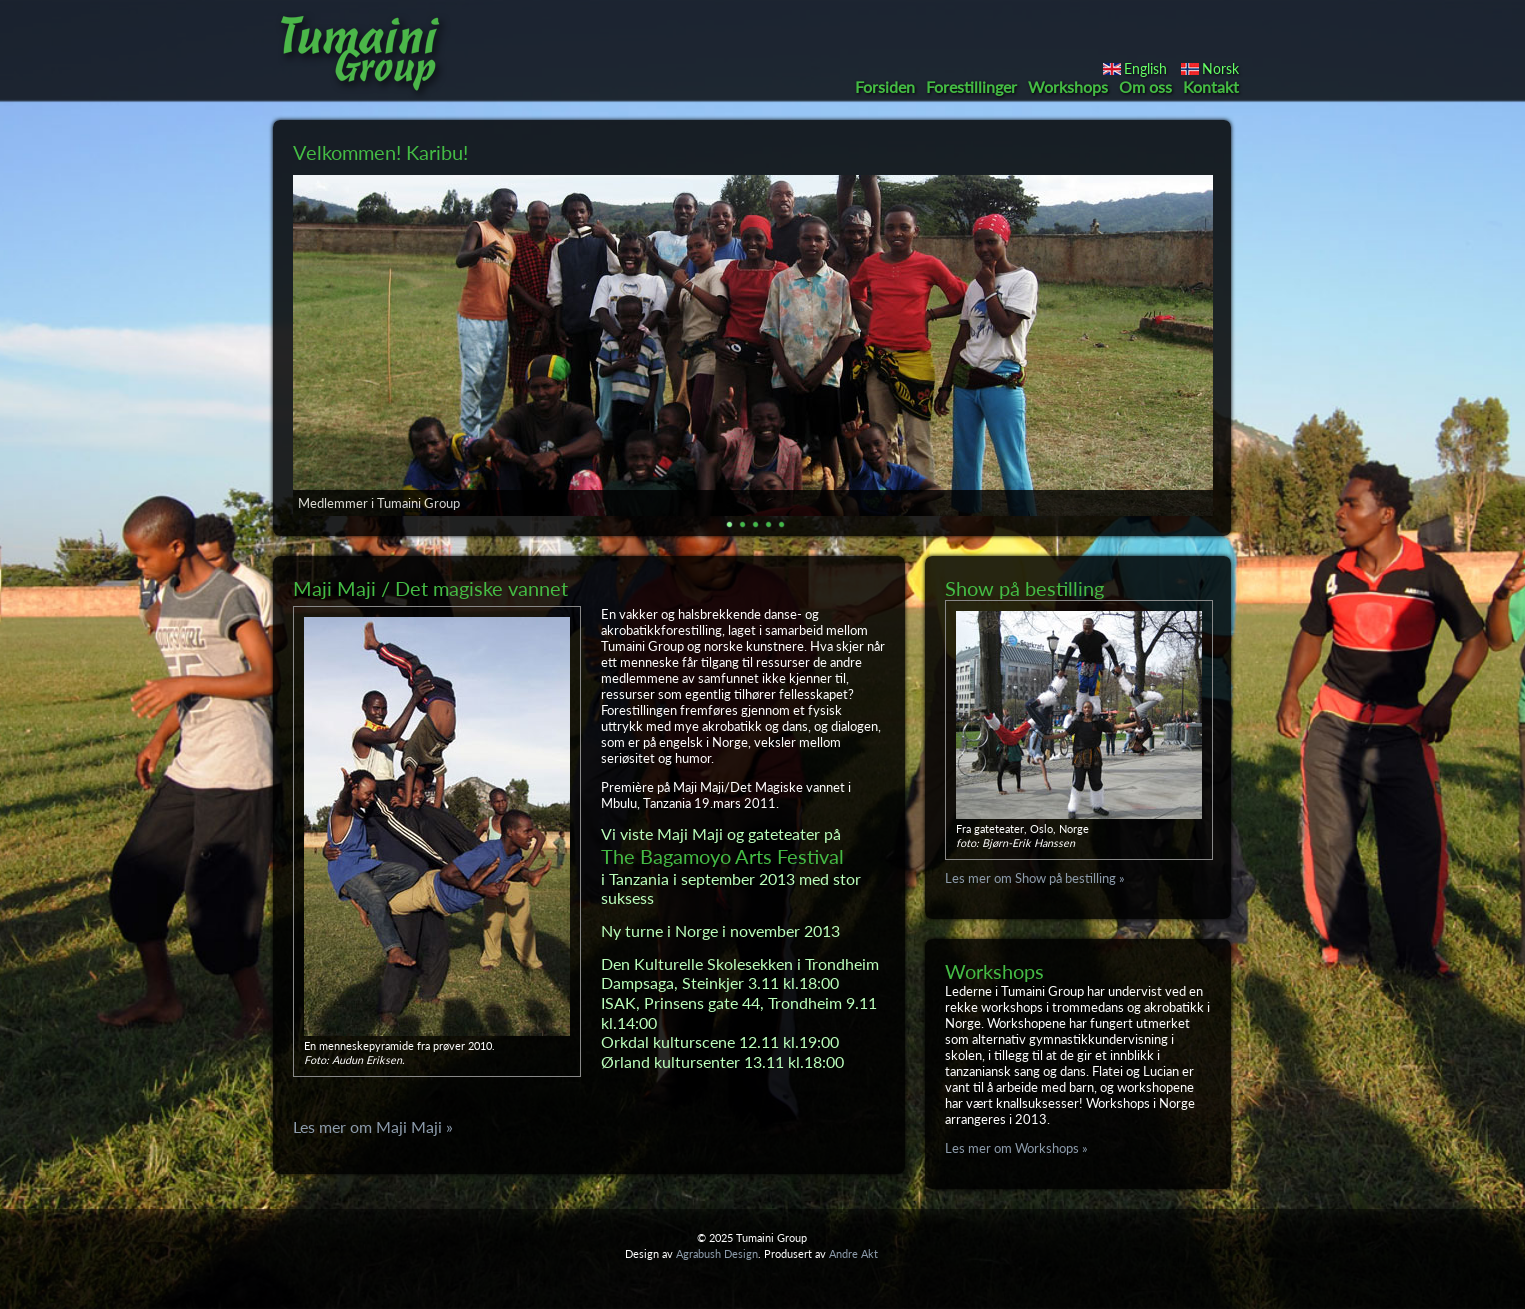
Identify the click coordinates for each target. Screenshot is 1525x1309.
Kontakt (1211, 86)
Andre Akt (853, 1253)
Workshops (1068, 86)
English (1145, 68)
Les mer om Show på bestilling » (1035, 878)
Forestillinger (971, 86)
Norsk (1220, 68)
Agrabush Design (717, 1253)
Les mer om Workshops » (1016, 1148)
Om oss (1145, 86)
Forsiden (885, 86)
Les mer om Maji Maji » (373, 1126)
